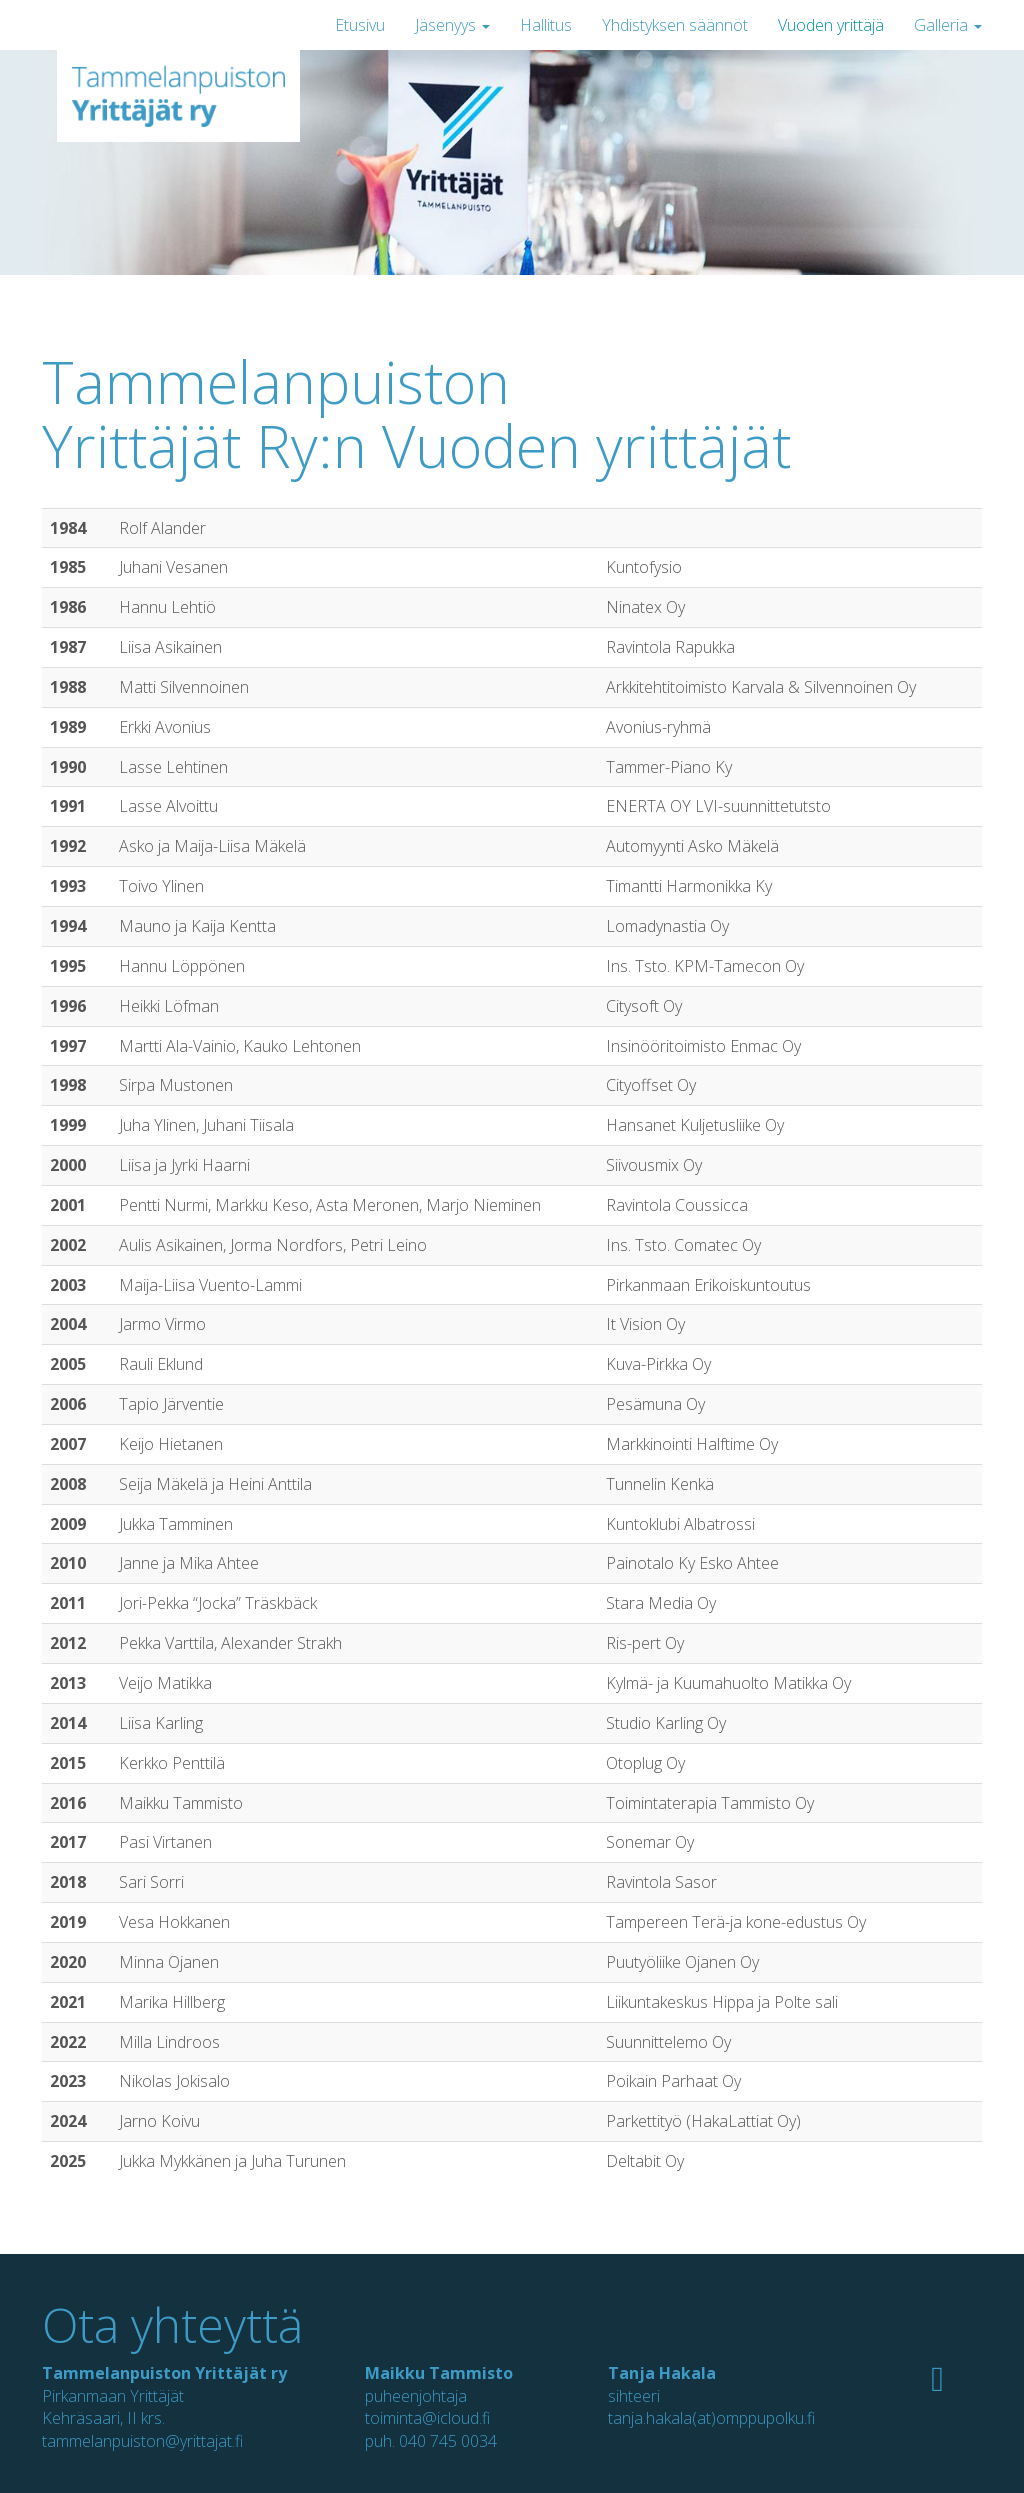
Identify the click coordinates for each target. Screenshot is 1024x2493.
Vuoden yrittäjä (831, 25)
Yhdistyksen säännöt (675, 25)
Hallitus (546, 25)
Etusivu (360, 25)
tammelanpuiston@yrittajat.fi (142, 2441)
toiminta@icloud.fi (427, 2418)
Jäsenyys (452, 25)
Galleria (948, 25)
